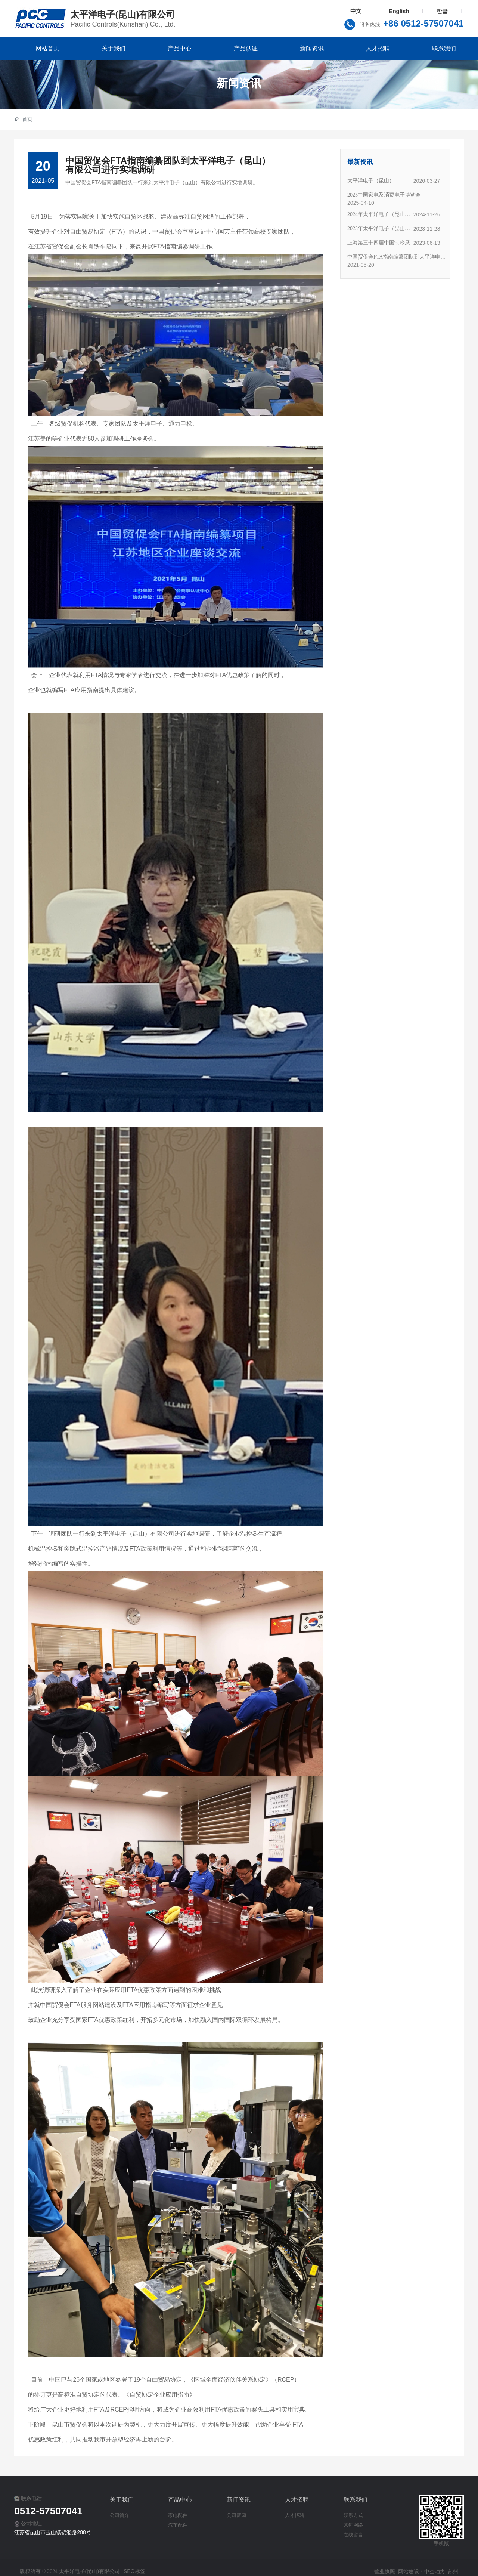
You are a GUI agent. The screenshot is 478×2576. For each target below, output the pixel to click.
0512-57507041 (48, 2511)
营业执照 (384, 2572)
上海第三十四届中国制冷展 (378, 242)
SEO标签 (134, 2571)
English (399, 11)
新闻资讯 (239, 83)
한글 (442, 11)
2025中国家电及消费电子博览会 (383, 195)
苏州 (453, 2572)
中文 (355, 11)
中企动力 (434, 2572)
